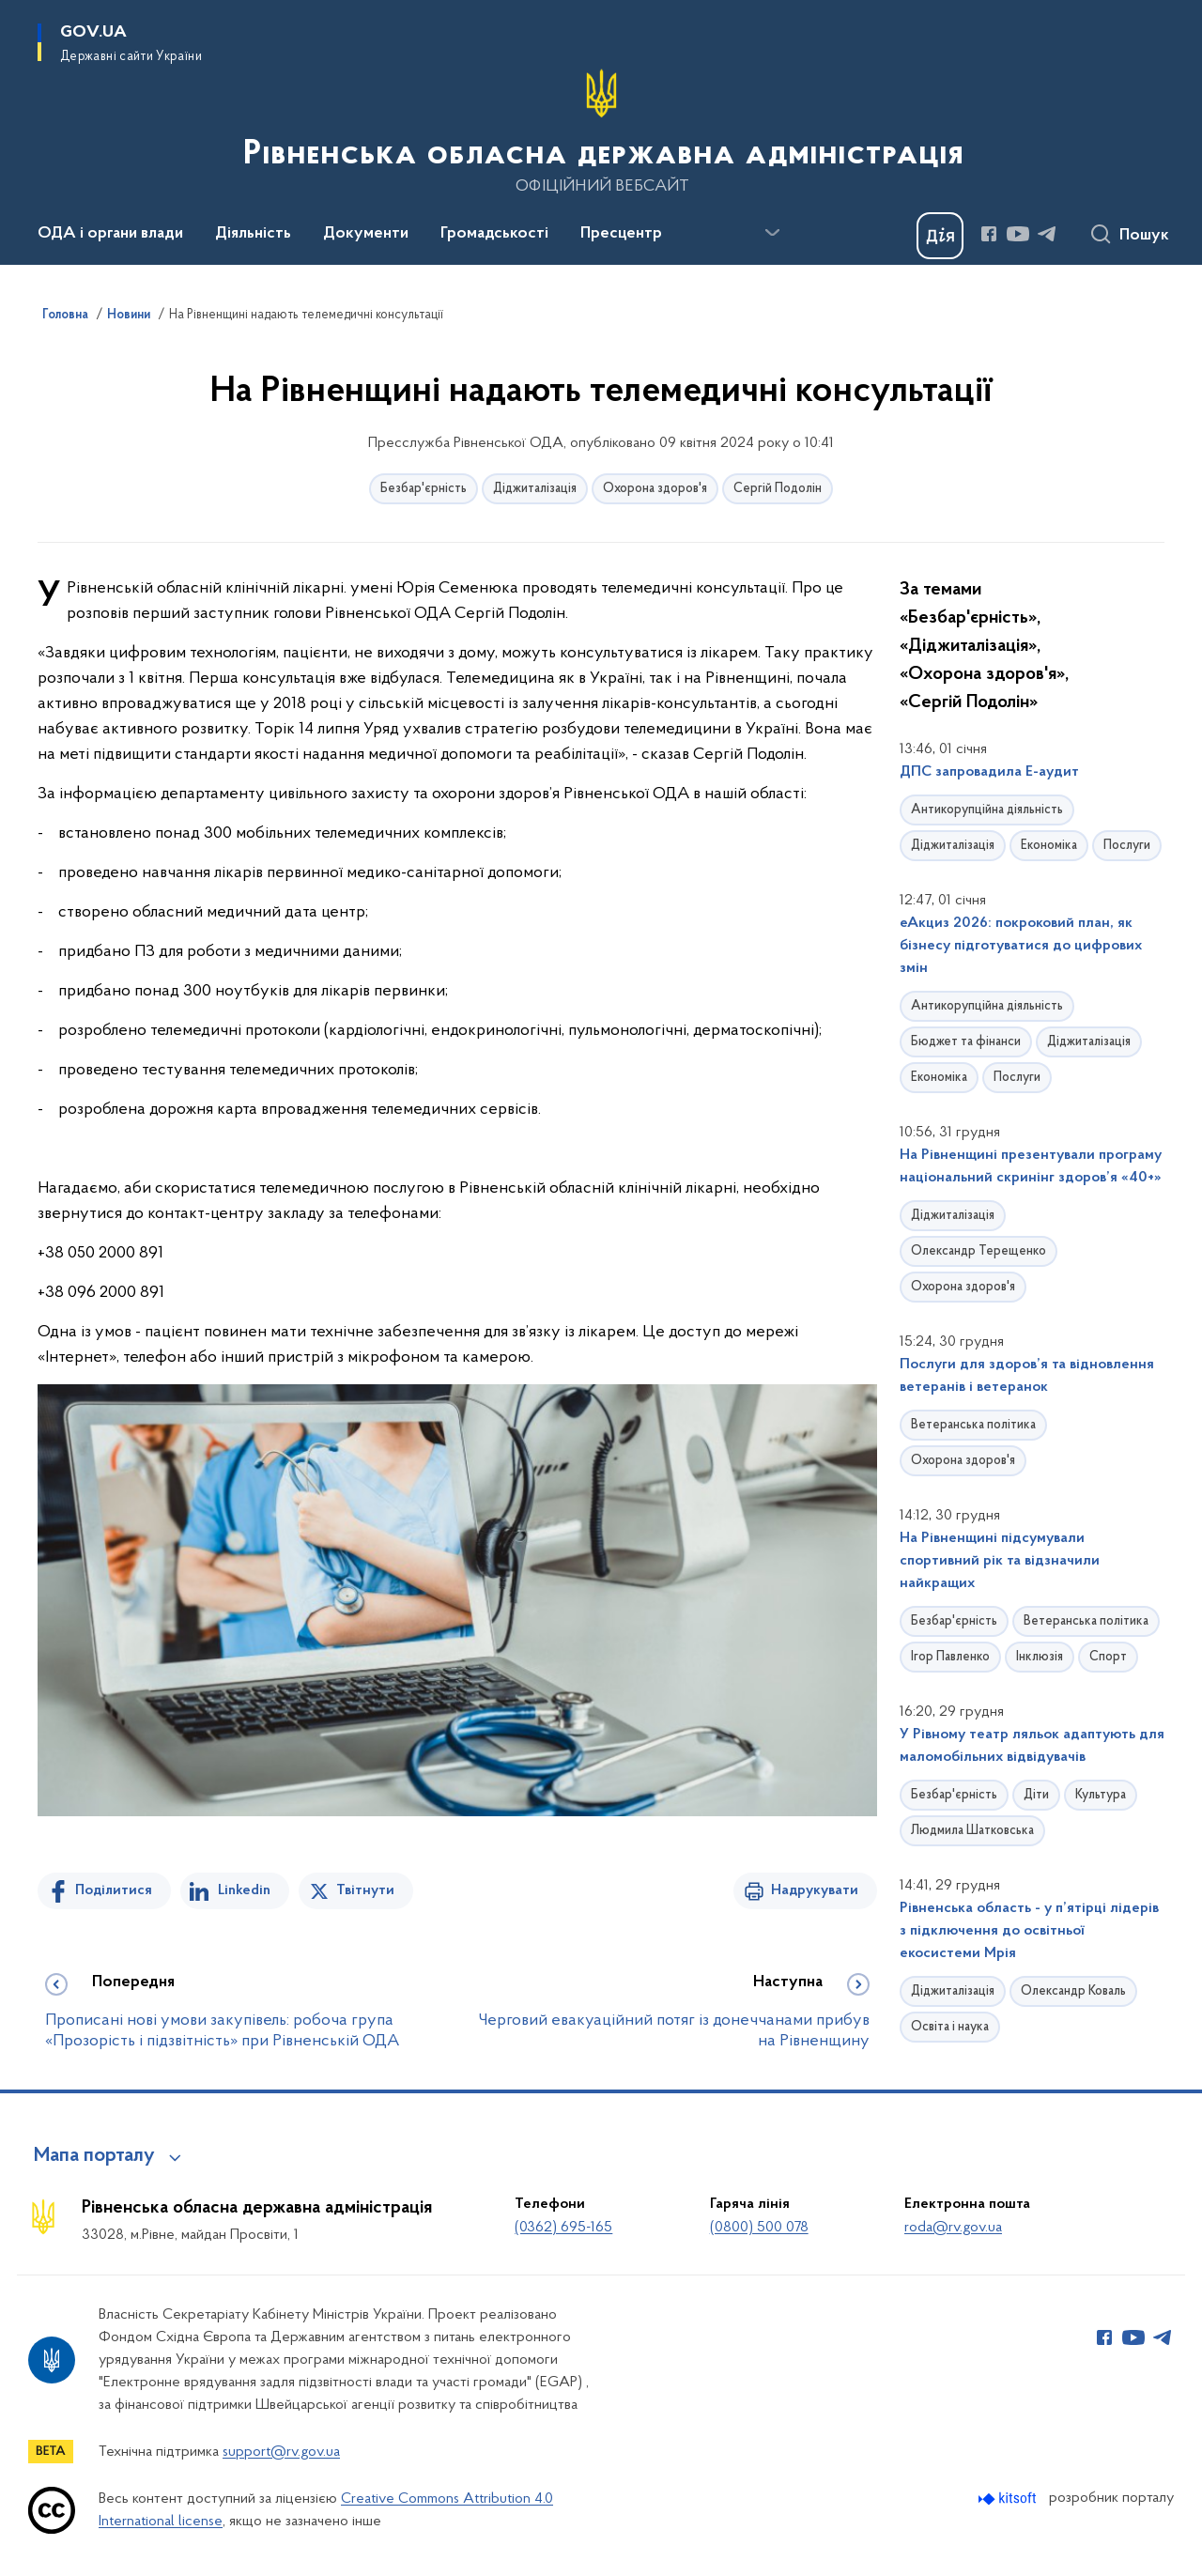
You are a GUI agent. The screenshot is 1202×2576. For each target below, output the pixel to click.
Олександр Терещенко (978, 1251)
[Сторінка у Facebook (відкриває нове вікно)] (989, 234)
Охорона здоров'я (655, 489)
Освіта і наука (950, 2027)
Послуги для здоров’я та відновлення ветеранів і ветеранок (1027, 1376)
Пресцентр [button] (621, 233)
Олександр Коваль (1073, 1991)
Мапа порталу (94, 2156)
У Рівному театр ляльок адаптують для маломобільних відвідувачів (1032, 1746)
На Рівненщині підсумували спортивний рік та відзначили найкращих (1000, 1561)
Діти (1036, 1795)
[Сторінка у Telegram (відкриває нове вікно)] (1047, 234)
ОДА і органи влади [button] (110, 233)
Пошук (1144, 235)
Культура (1100, 1795)
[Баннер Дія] (940, 235)
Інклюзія (1039, 1657)
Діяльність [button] (253, 233)
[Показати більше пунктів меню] (772, 233)
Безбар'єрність (423, 489)
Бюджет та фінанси (966, 1042)
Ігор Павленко (950, 1657)
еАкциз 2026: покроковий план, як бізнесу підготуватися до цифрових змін (1021, 946)
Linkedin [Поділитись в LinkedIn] (244, 1890)
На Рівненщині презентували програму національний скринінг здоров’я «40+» (1031, 1166)
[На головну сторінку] (601, 130)
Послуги (1126, 846)
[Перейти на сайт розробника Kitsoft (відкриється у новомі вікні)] (1009, 2498)
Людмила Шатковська (972, 1831)
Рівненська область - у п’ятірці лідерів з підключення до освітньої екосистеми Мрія (1029, 1931)
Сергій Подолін (777, 489)
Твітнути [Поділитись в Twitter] (365, 1890)
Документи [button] (365, 233)
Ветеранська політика (973, 1425)
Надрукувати (814, 1890)
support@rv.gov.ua (281, 2452)
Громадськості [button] (494, 233)
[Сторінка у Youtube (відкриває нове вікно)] (1018, 234)
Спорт (1108, 1657)
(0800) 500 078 (759, 2227)
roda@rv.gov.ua (953, 2227)
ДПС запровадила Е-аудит (989, 771)
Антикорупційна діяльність (987, 810)
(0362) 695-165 (563, 2227)
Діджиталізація (535, 489)
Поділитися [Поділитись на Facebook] (113, 1890)
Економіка (1049, 846)
